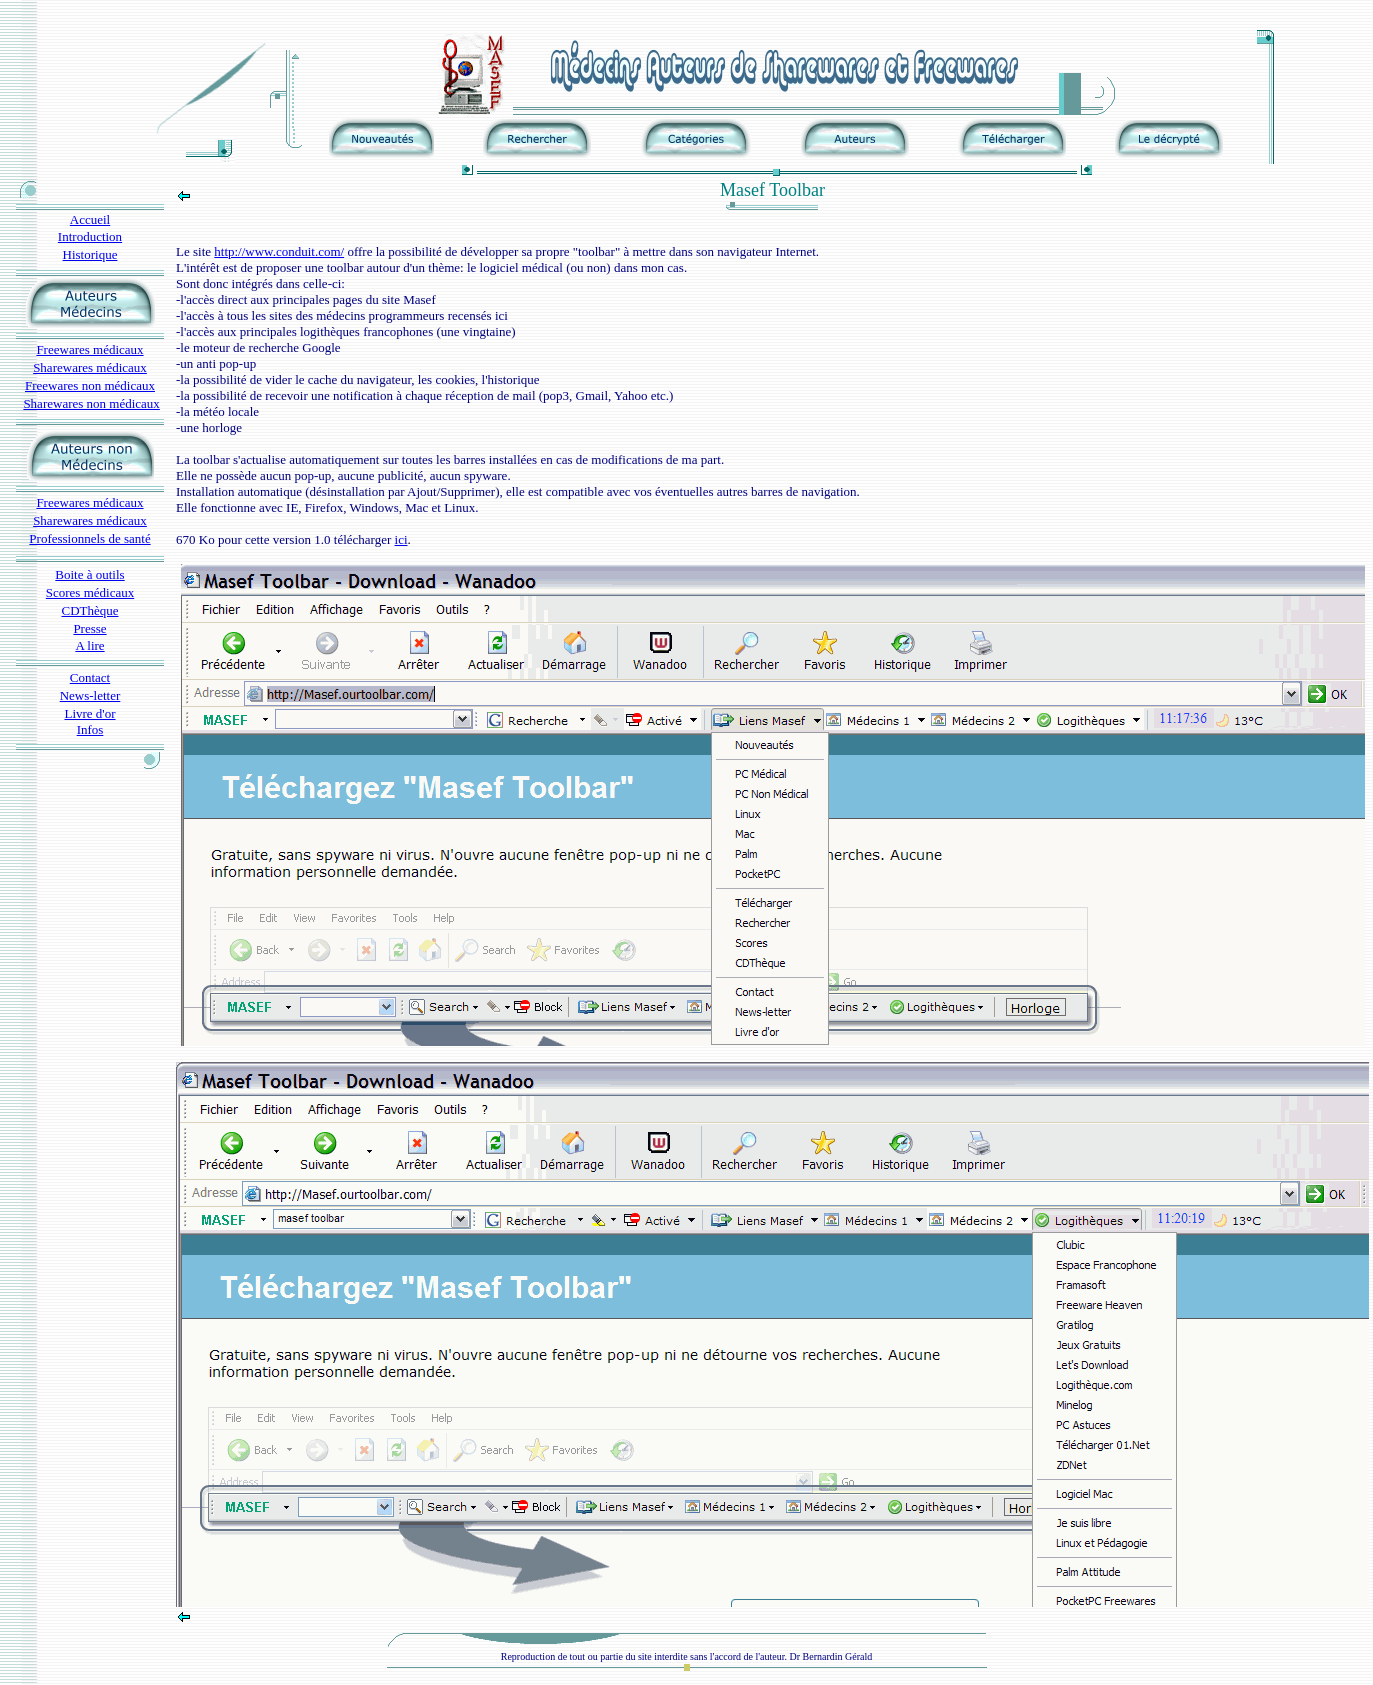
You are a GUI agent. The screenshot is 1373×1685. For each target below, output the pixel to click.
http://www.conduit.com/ (279, 251)
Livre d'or (89, 713)
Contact (90, 677)
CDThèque (89, 610)
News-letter (90, 695)
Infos (90, 729)
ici (401, 539)
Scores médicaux (90, 592)
